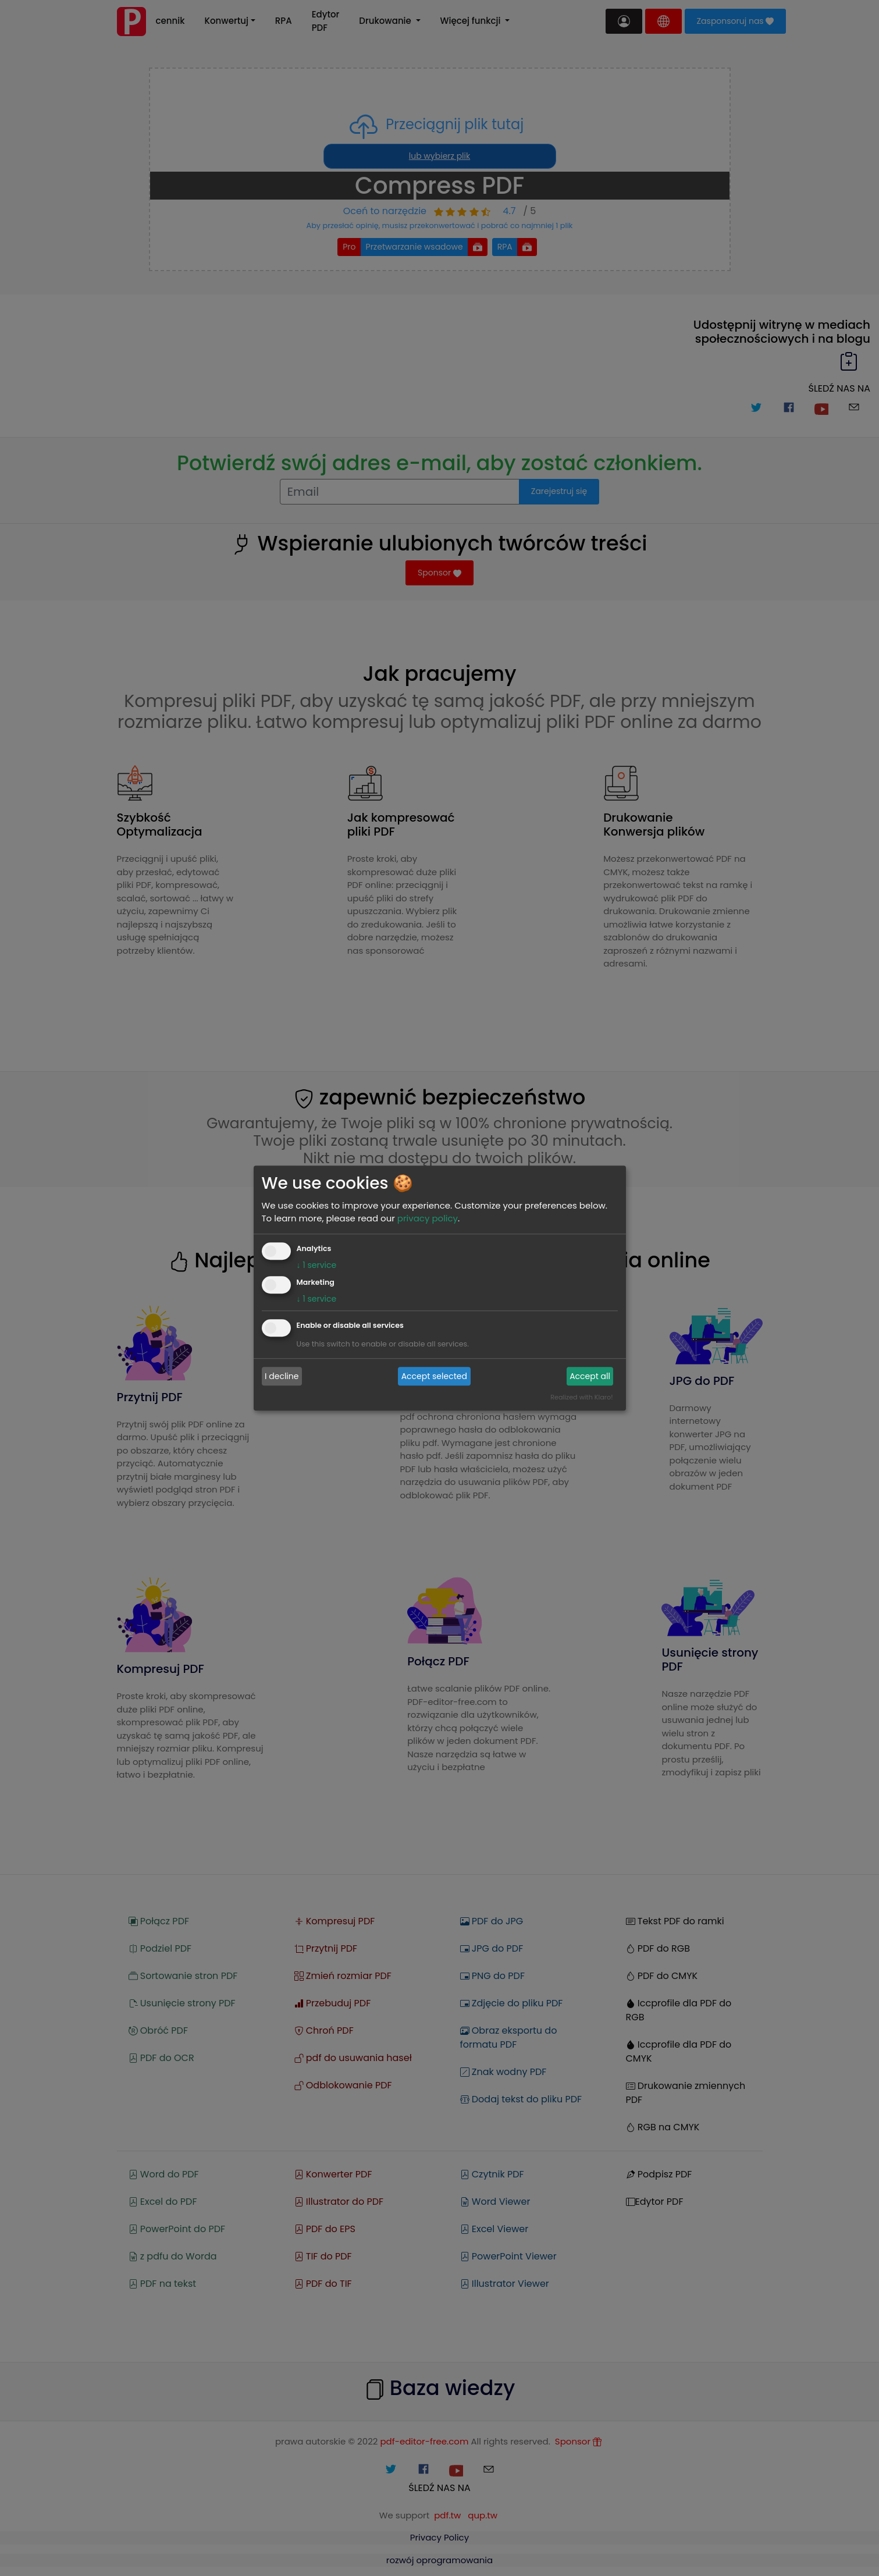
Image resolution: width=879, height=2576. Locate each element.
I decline (281, 1376)
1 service (317, 1265)
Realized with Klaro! (581, 1397)
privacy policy (427, 1218)
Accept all (590, 1376)
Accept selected (434, 1376)
